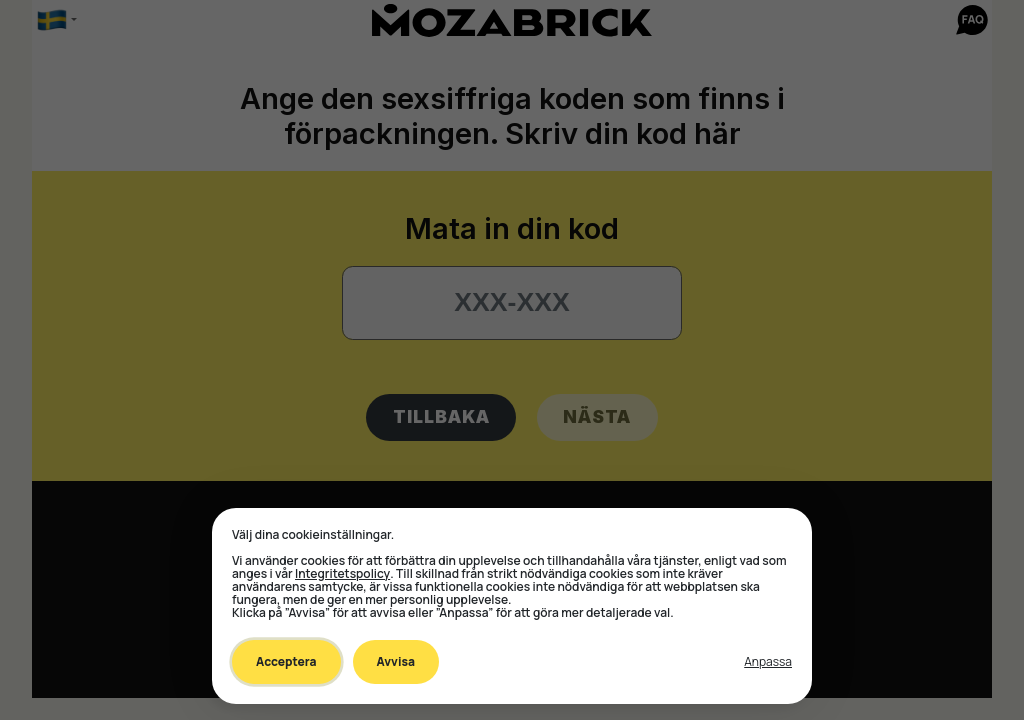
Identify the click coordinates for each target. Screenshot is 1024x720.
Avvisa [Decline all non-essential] (396, 661)
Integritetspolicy (342, 573)
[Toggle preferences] (768, 662)
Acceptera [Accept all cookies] (286, 661)
